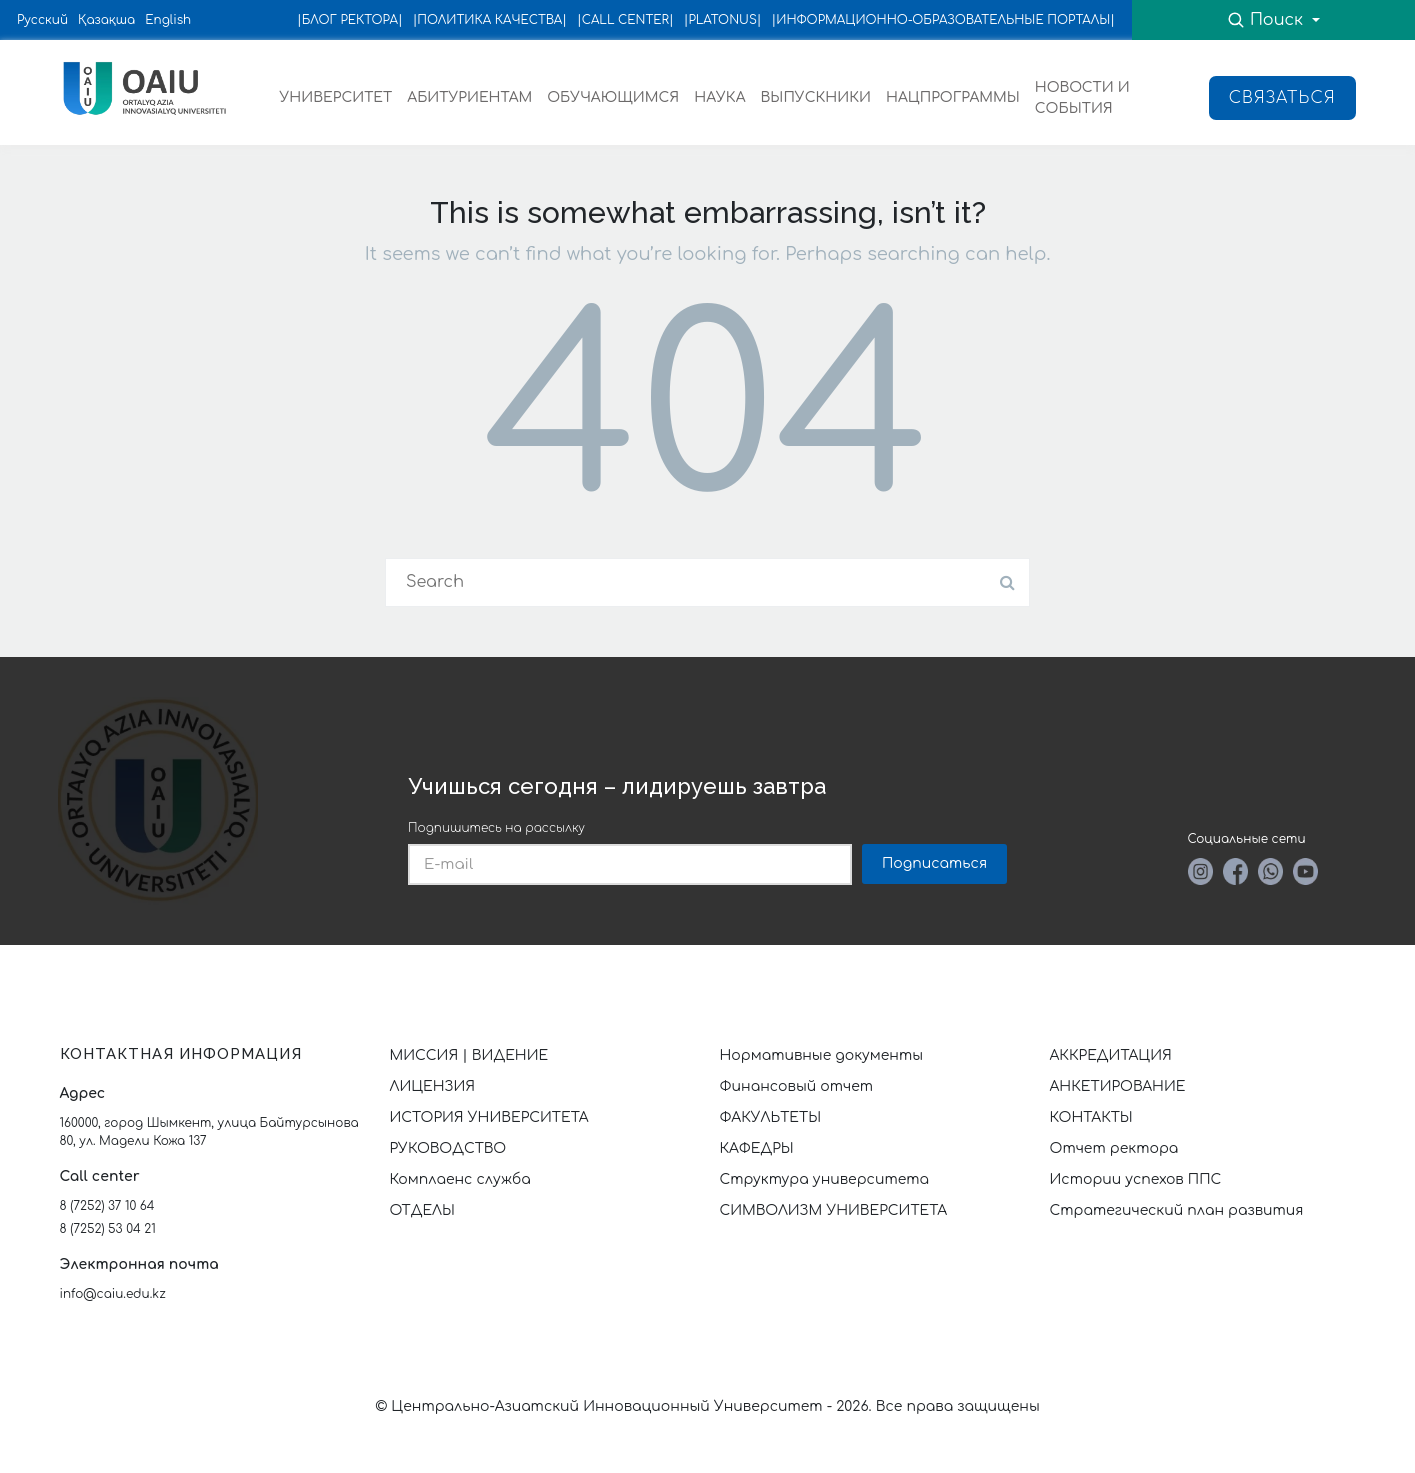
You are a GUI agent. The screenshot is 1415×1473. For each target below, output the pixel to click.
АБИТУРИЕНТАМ (469, 97)
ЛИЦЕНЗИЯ (433, 1086)
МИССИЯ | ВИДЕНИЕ (469, 1055)
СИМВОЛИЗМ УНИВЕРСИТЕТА (834, 1210)
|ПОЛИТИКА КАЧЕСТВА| (490, 20)
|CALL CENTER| (625, 20)
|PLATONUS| (723, 20)
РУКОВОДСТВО (448, 1148)
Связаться (1282, 98)
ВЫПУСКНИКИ (816, 97)
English (168, 20)
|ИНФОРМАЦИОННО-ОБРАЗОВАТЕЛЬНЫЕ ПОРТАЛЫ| (943, 20)
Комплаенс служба (460, 1179)
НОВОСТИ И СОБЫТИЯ (1082, 98)
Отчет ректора (1114, 1148)
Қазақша (106, 20)
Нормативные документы (822, 1055)
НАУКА (719, 97)
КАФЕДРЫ (757, 1148)
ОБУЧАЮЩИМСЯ (613, 97)
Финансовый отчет (797, 1086)
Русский (42, 20)
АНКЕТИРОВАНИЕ (1118, 1086)
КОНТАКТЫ (1091, 1117)
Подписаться (934, 863)
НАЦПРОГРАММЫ (953, 97)
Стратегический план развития (1179, 1210)
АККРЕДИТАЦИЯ (1111, 1055)
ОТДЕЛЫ (422, 1210)
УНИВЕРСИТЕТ (336, 97)
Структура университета (825, 1179)
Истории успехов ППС (1136, 1179)
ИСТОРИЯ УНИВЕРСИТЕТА (489, 1117)
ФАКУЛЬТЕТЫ (771, 1117)
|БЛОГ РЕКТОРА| (350, 20)
